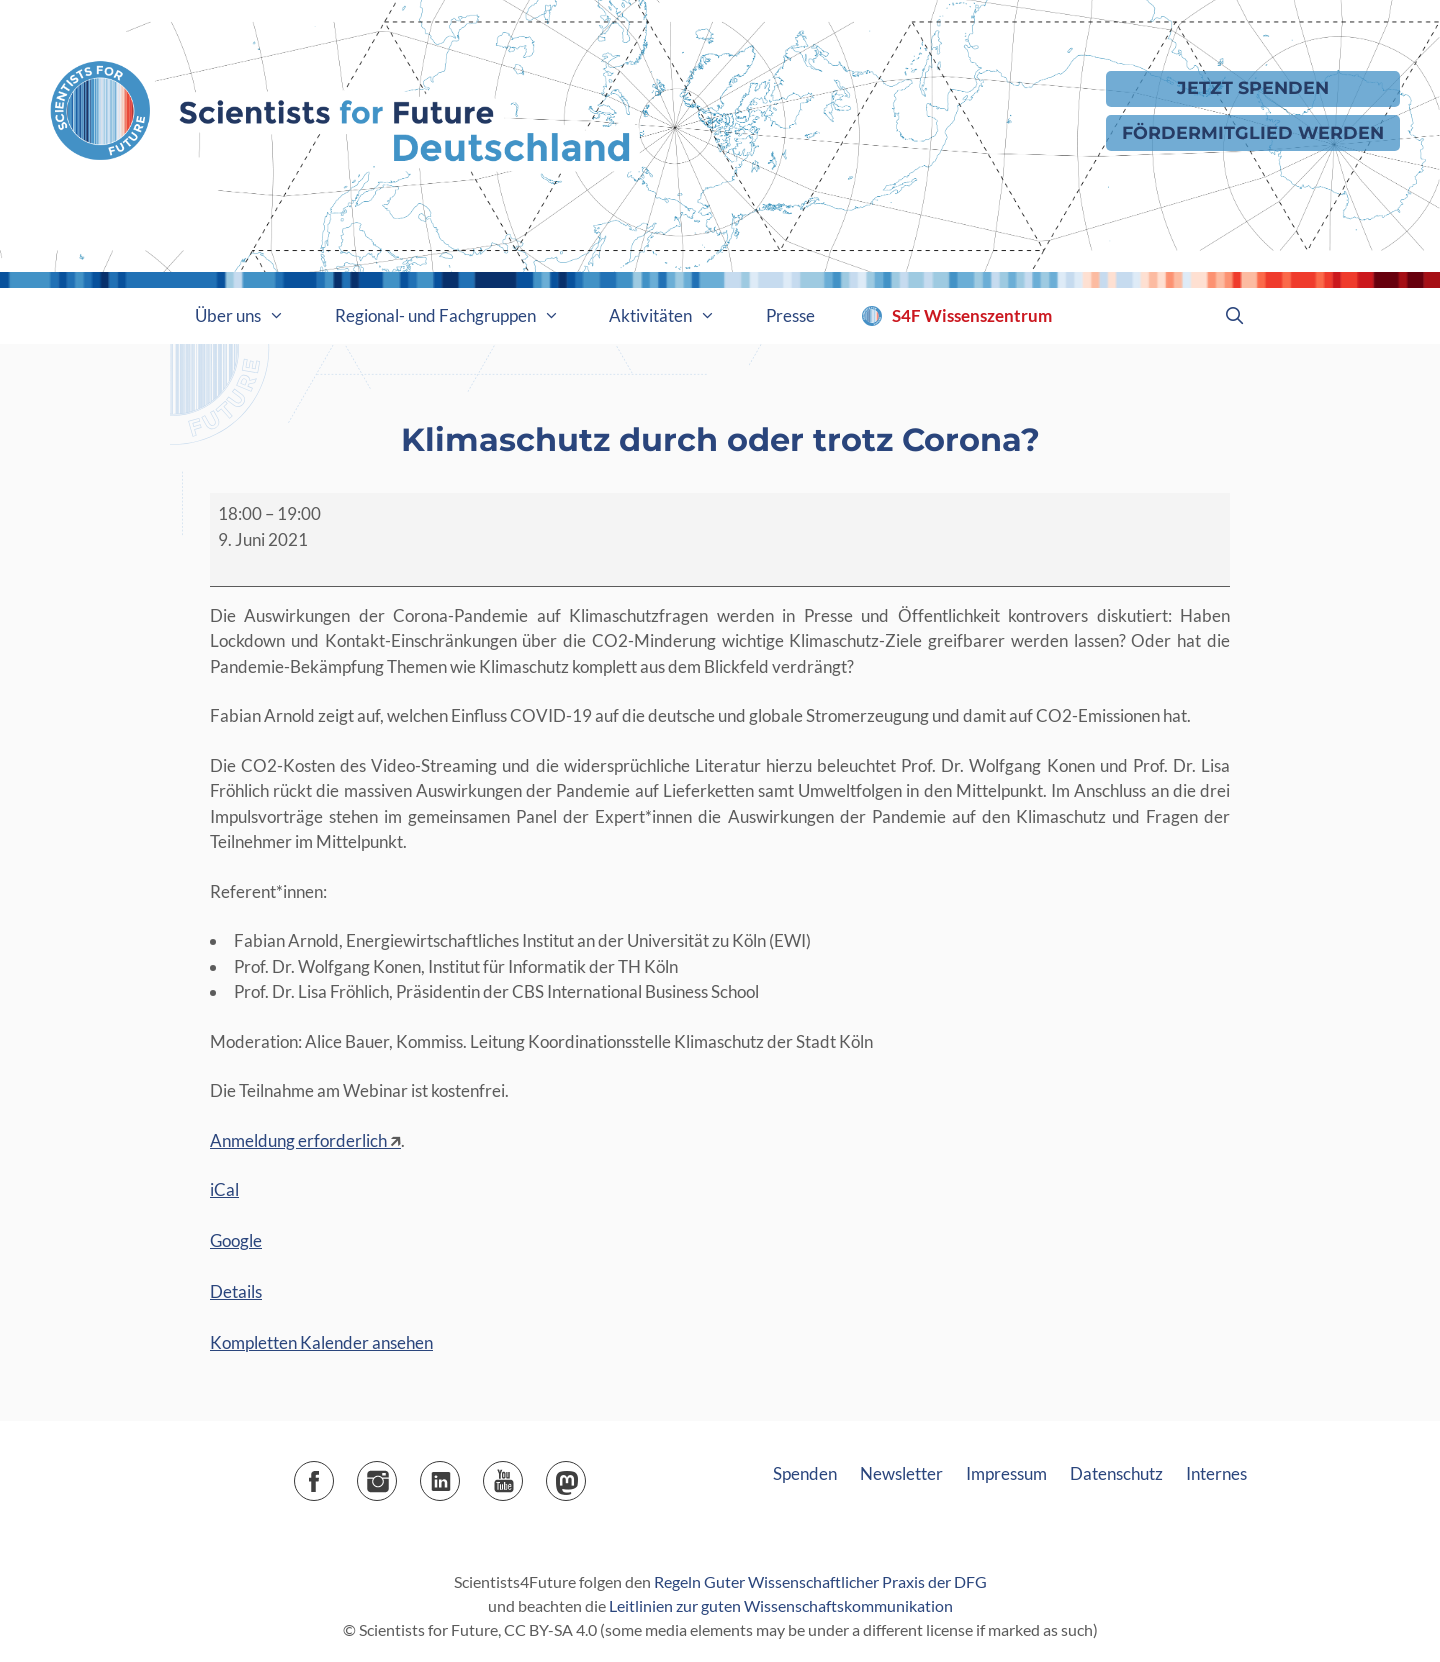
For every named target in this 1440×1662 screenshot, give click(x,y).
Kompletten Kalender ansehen (321, 1342)
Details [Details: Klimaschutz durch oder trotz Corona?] (236, 1291)
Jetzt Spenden (1253, 87)
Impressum (1006, 1473)
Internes (1216, 1473)
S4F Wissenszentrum (972, 315)
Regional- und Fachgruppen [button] (460, 316)
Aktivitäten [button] (675, 316)
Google (236, 1240)
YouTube (522, 1474)
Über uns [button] (252, 316)
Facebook (333, 1474)
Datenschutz (1116, 1473)
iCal (224, 1189)
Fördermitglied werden (1253, 132)
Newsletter (901, 1473)
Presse (790, 315)
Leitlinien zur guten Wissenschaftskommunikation (781, 1605)
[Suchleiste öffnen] (1234, 316)
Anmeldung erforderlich (298, 1140)
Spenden (805, 1473)
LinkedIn (459, 1474)
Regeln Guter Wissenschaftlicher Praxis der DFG (820, 1581)
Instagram (396, 1474)
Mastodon (585, 1474)
